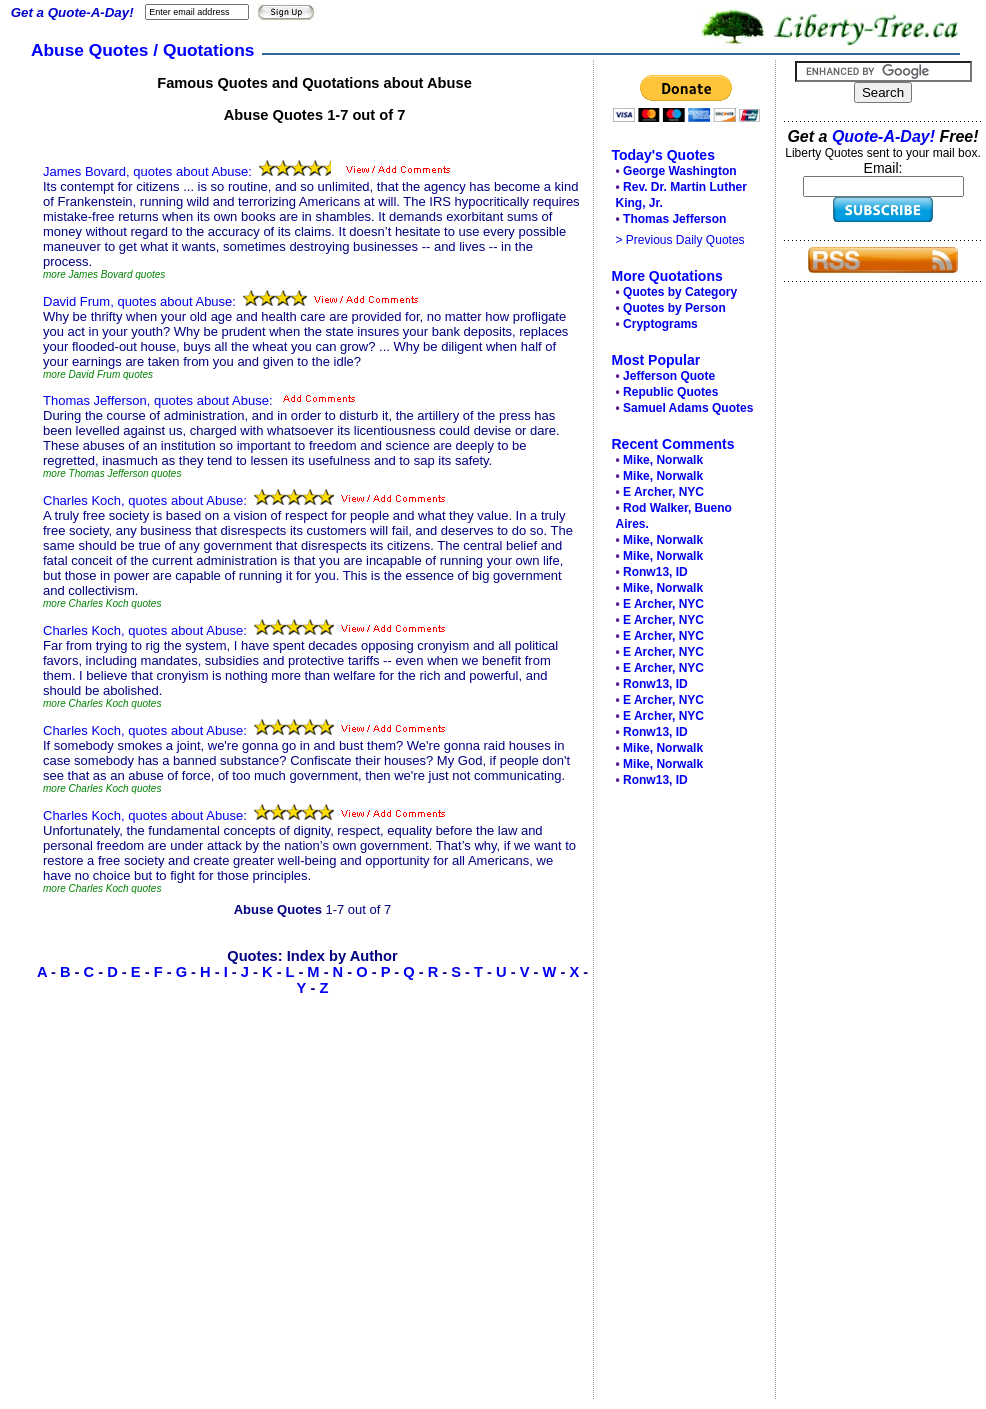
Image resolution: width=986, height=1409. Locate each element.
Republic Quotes (670, 392)
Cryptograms (660, 324)
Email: (883, 168)
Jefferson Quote (669, 376)
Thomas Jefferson (674, 219)
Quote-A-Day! (883, 136)
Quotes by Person (674, 308)
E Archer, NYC (663, 492)
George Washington (680, 171)
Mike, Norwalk (663, 460)
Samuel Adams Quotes (688, 408)
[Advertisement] (679, 1098)
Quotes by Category (680, 292)
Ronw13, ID (655, 572)
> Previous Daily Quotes (680, 240)
